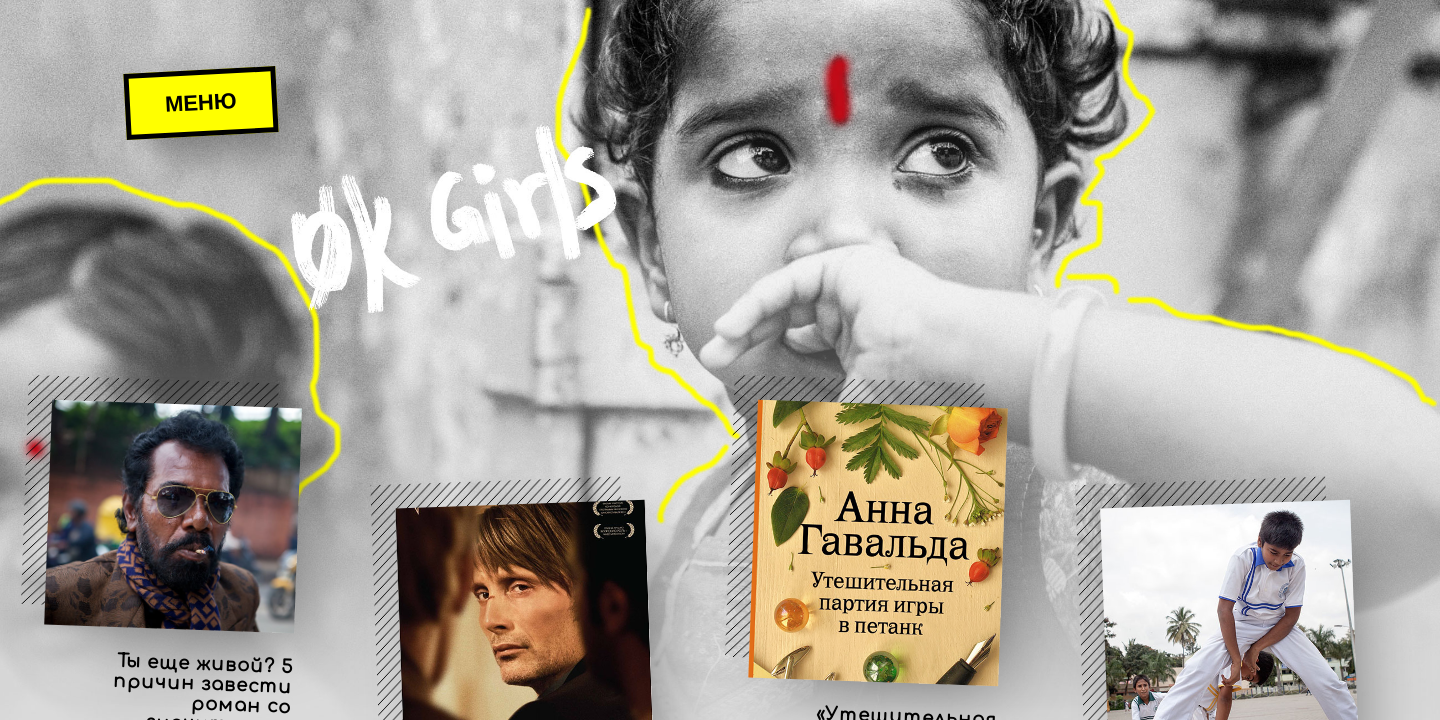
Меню (200, 102)
